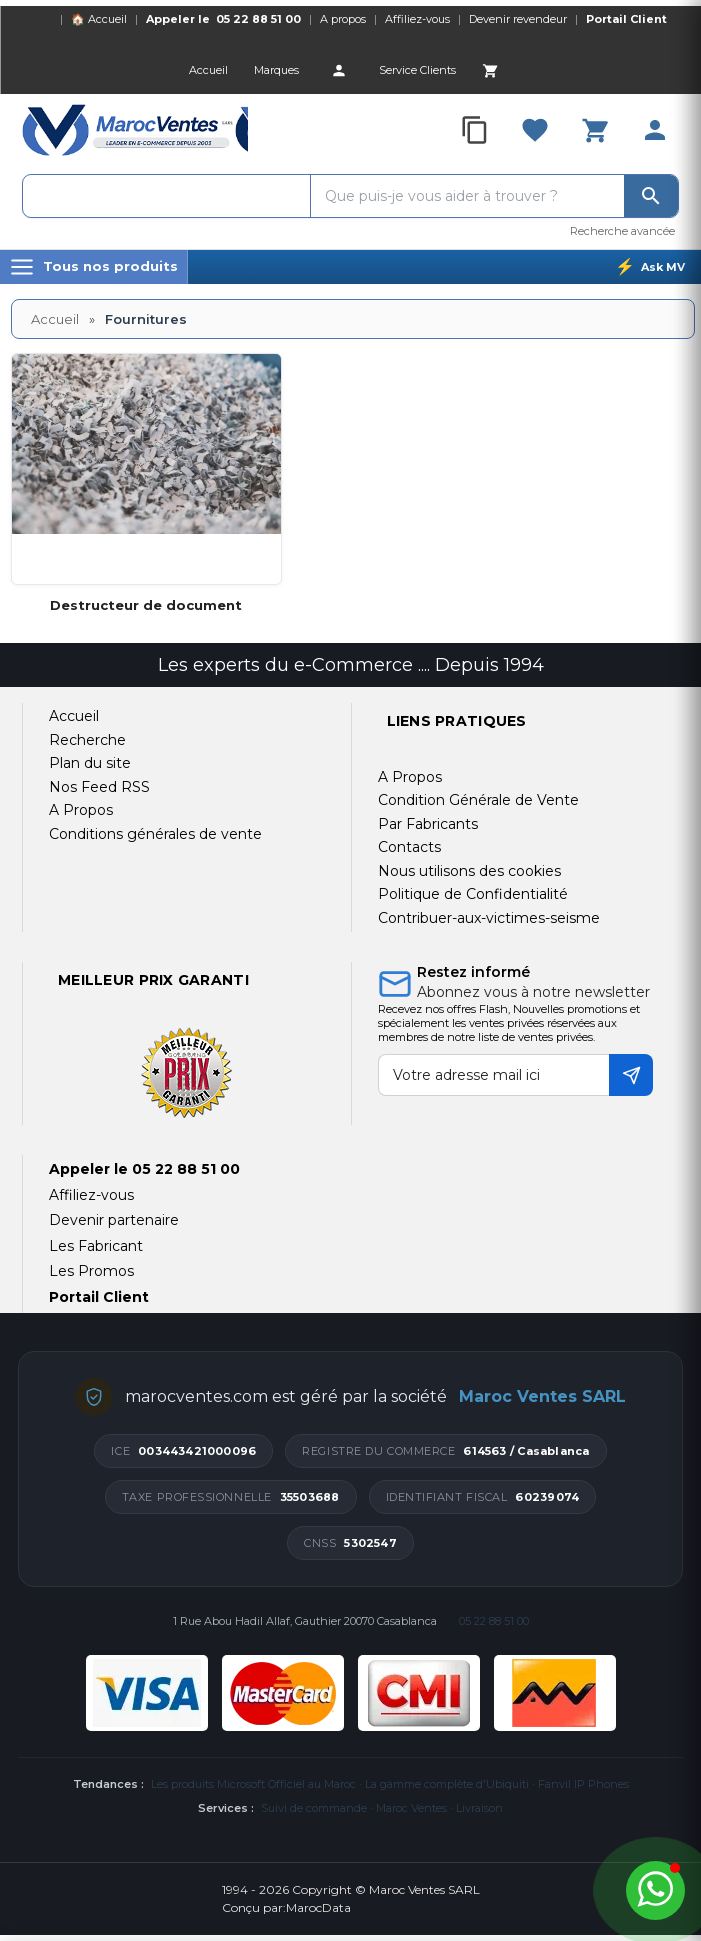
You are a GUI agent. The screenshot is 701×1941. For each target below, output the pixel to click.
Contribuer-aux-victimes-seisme (489, 918)
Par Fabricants (428, 824)
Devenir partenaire (114, 1220)
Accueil (55, 319)
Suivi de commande (314, 1808)
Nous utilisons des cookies (469, 871)
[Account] (339, 70)
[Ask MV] (650, 267)
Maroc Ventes (411, 1808)
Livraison (479, 1808)
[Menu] (94, 267)
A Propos (410, 777)
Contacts (409, 847)
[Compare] (475, 130)
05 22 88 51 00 (258, 19)
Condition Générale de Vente (478, 800)
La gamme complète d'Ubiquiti (447, 1784)
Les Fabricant (96, 1246)
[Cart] (490, 70)
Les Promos (91, 1271)
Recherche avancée (622, 231)
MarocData (318, 1907)
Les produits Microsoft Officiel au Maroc (253, 1784)
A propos (343, 19)
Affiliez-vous (417, 19)
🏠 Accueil (99, 19)
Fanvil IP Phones (583, 1784)
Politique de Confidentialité (473, 894)
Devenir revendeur (518, 19)
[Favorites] (535, 130)
